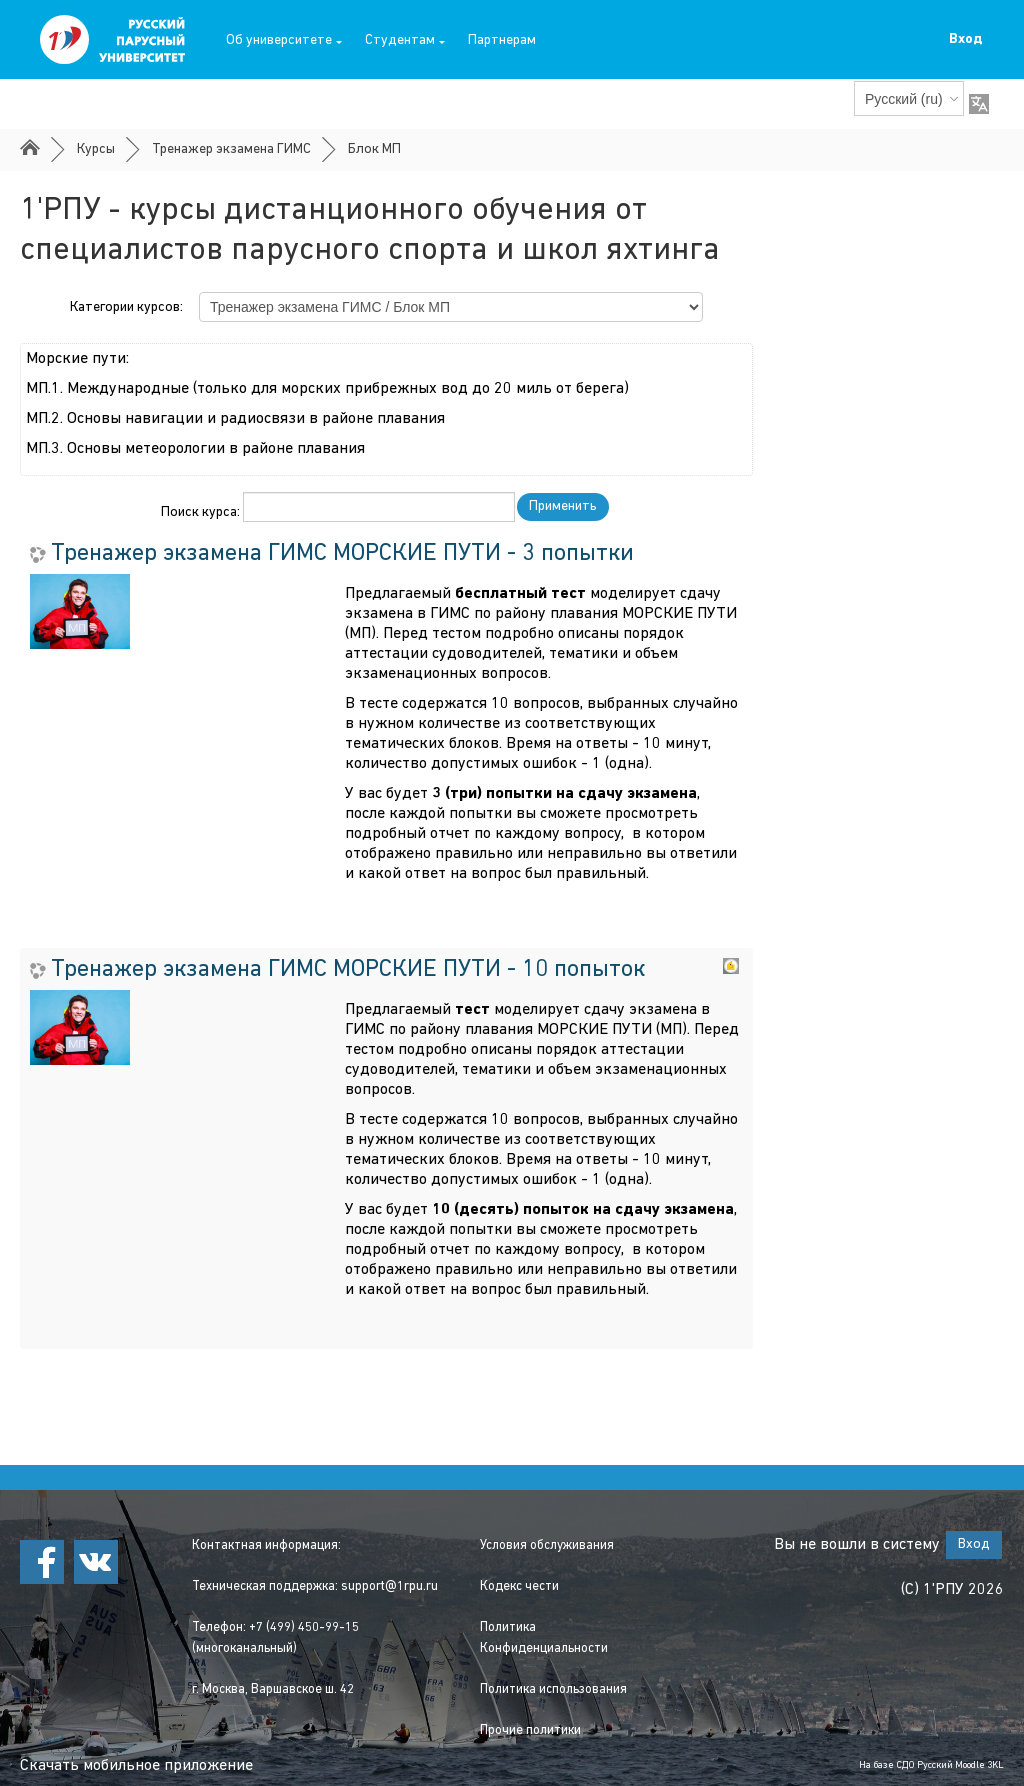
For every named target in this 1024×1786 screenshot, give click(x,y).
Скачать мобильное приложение (136, 1766)
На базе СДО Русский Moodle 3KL (931, 1765)
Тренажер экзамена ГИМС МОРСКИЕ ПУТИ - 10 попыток (348, 970)
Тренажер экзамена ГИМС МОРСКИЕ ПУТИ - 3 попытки (342, 554)
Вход (965, 39)
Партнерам (502, 40)
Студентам (405, 40)
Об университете (284, 40)
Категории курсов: (126, 307)
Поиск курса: (202, 512)
